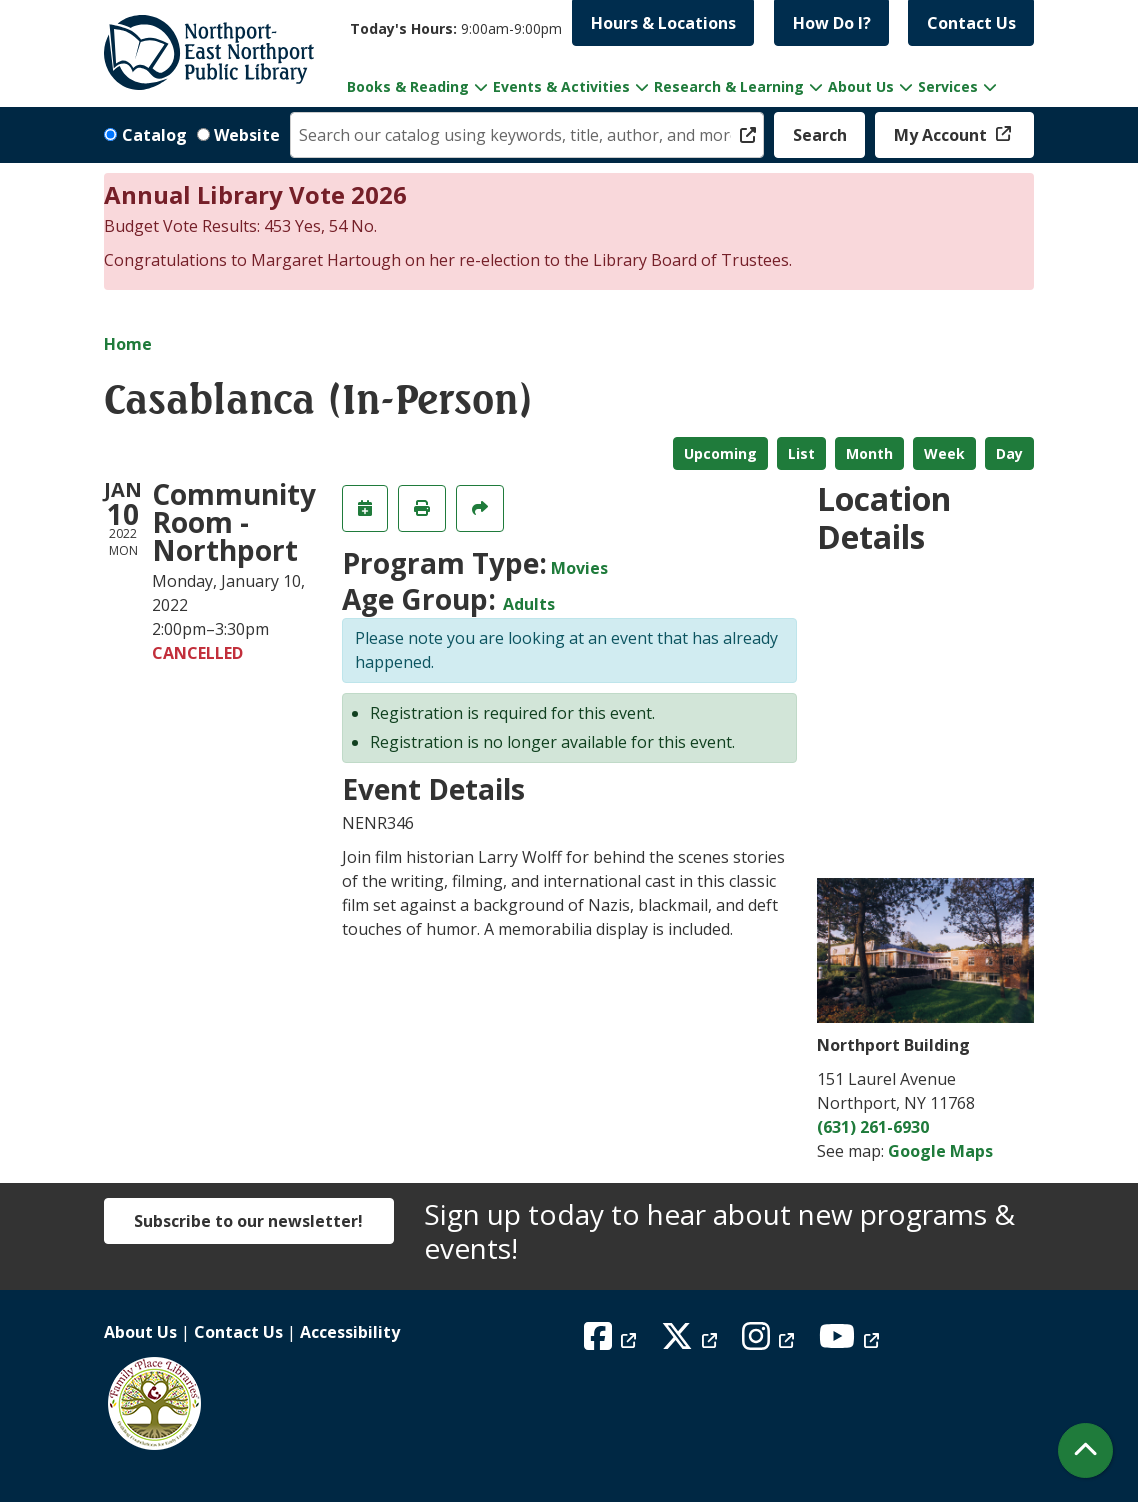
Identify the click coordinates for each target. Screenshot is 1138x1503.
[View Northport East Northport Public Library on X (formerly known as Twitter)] (691, 1342)
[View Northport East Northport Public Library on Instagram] (770, 1342)
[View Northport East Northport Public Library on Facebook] (612, 1342)
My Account (942, 135)
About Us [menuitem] (861, 86)
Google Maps (940, 1151)
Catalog (154, 135)
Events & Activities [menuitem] (561, 86)
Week (944, 453)
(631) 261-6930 (873, 1127)
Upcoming (720, 453)
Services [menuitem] (948, 86)
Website (247, 135)
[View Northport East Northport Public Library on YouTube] (851, 1342)
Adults (529, 604)
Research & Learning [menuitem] (729, 86)
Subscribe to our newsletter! (248, 1221)
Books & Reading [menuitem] (408, 86)
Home (128, 344)
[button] (456, 28)
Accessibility (350, 1332)
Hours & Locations (663, 23)
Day (1009, 453)
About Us (140, 1332)
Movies (579, 568)
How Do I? (832, 23)
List (801, 453)
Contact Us (971, 23)
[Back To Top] (1085, 1450)
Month (869, 453)
